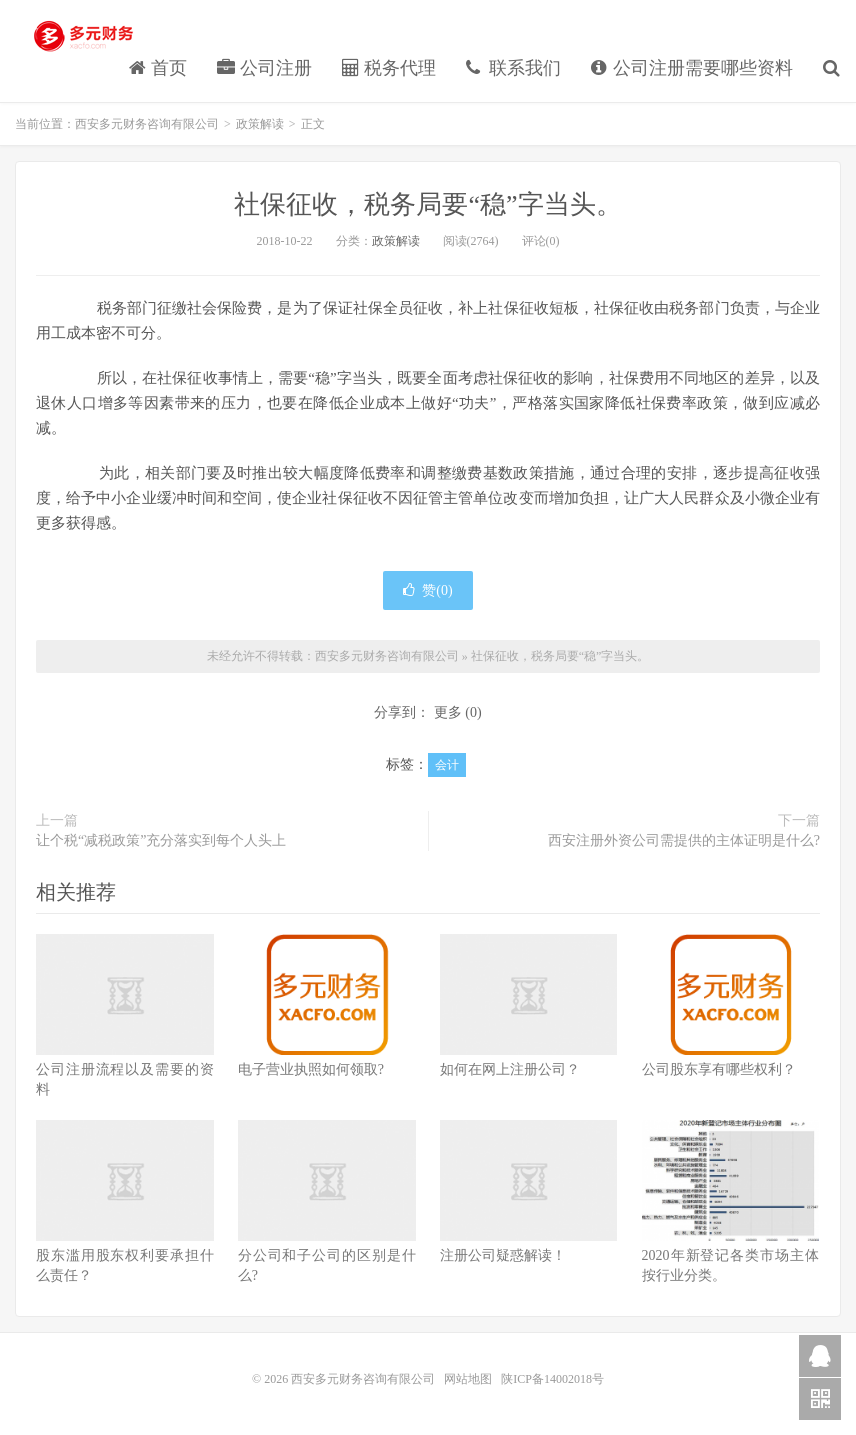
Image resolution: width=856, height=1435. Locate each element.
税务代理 (389, 68)
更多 (448, 712)
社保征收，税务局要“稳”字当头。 (427, 204)
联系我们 (513, 68)
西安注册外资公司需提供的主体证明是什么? (684, 840)
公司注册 (264, 68)
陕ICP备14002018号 (552, 1379)
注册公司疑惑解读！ (503, 1255)
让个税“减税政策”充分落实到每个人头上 (161, 840)
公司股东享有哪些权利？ (719, 1069)
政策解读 (260, 124)
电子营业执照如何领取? (311, 1069)
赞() (427, 590)
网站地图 (469, 1379)
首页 (158, 68)
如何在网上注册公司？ (510, 1069)
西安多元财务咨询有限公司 (85, 36)
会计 (447, 765)
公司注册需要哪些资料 (692, 68)
